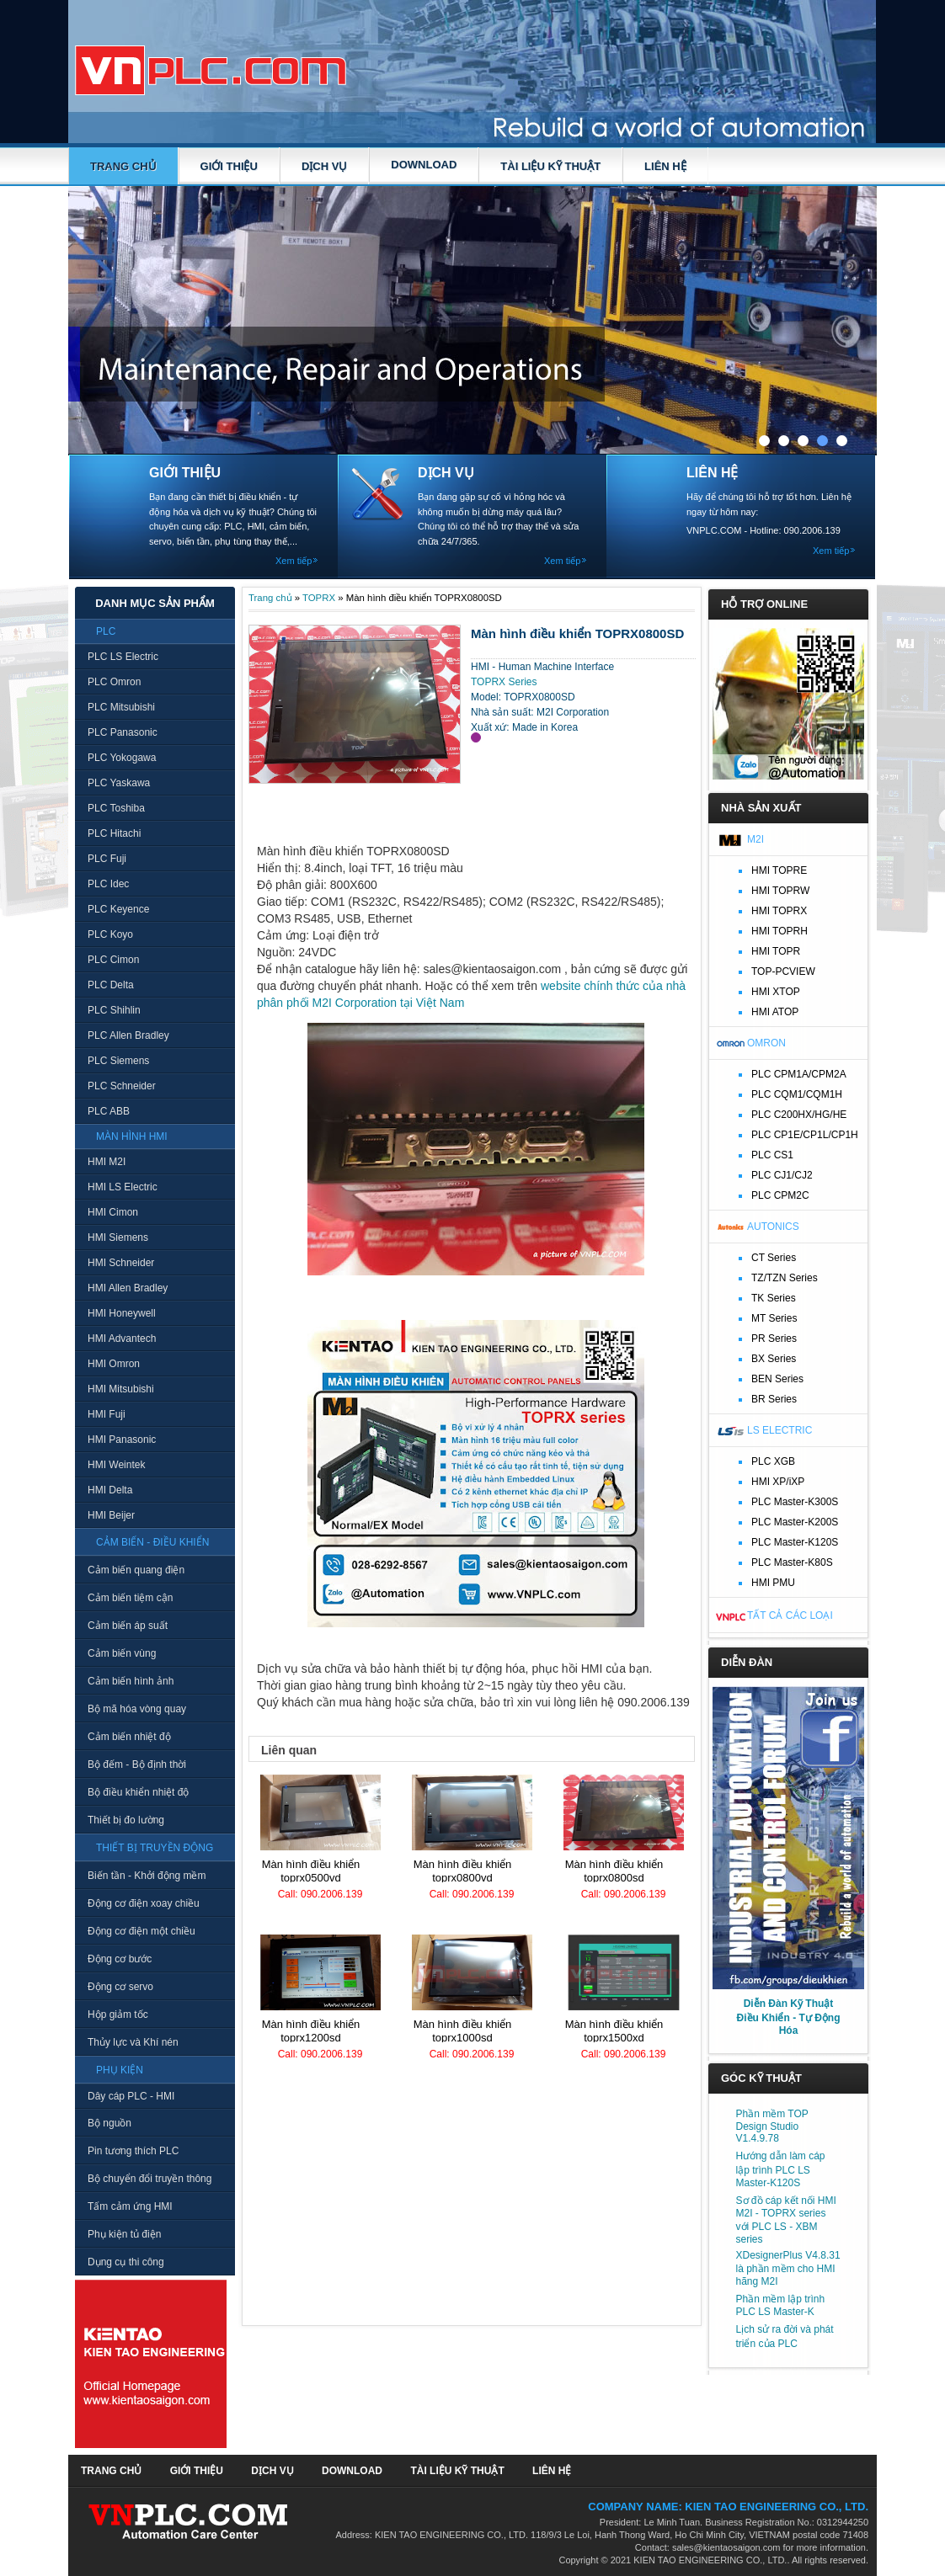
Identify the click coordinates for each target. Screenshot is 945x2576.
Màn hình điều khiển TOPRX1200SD (311, 2031)
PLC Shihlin (114, 1010)
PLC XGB (773, 1461)
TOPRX (318, 598)
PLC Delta (111, 985)
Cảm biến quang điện (136, 1570)
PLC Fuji (107, 859)
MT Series (774, 1318)
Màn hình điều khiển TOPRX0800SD (614, 1871)
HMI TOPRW (780, 891)
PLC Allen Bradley (128, 1035)
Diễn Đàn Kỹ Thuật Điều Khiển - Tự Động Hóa (789, 2017)
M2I (755, 839)
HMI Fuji (106, 1414)
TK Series (773, 1298)
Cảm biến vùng (122, 1653)
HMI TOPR (775, 951)
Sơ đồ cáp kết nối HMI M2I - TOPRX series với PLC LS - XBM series (786, 2220)
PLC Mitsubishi (121, 707)
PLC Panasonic (123, 732)
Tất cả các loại (790, 1615)
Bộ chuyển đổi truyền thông (149, 2179)
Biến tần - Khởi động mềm (147, 1875)
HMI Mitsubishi (121, 1389)
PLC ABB (109, 1111)
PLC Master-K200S (794, 1522)
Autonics (773, 1226)
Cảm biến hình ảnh (131, 1681)
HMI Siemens (118, 1237)
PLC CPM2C (780, 1195)
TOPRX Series (504, 682)
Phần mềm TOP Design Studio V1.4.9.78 (772, 2126)
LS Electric (779, 1430)
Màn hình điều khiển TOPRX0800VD (463, 1871)
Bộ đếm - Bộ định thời (137, 1764)
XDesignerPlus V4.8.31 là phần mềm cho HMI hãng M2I (788, 2268)
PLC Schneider (122, 1086)
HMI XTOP (775, 992)
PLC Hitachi (114, 833)
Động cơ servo (120, 1987)
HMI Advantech (122, 1338)
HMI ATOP (774, 1012)
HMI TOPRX (779, 911)
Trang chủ (123, 166)
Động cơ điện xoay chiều (144, 1903)
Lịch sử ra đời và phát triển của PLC (785, 2336)
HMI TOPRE (779, 870)
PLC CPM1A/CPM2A (798, 1074)
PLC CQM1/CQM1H (796, 1094)
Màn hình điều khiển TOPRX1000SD (463, 2031)
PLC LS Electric (123, 657)
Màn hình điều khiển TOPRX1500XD (614, 2031)
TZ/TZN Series (784, 1278)
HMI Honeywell (122, 1313)
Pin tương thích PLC (133, 2151)
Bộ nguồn (109, 2123)
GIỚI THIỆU (229, 166)
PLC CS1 (772, 1155)
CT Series (773, 1258)
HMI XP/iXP (777, 1482)
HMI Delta (110, 1490)
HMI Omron (114, 1364)
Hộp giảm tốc (118, 2014)
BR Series (774, 1399)
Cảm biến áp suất (128, 1625)
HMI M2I (106, 1162)
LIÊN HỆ (665, 166)
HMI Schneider (121, 1263)
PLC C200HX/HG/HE (798, 1114)
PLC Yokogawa (122, 758)
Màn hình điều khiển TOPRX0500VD (311, 1871)
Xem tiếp (293, 561)
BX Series (773, 1359)
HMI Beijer (111, 1515)
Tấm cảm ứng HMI (130, 2206)
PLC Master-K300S (794, 1502)
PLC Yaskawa (119, 783)
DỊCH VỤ (324, 166)
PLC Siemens (118, 1061)
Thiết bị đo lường (126, 1820)
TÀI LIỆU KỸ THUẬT (550, 166)
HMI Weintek (116, 1465)
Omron (766, 1043)
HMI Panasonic (122, 1439)
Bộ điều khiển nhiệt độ (138, 1792)
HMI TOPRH (779, 931)
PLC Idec (108, 884)
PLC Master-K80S (792, 1562)
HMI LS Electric (123, 1187)
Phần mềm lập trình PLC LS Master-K (780, 2305)
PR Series (774, 1338)
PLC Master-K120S (794, 1542)
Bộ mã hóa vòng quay (137, 1709)
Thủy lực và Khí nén (133, 2042)
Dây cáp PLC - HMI (131, 2096)
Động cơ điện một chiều (141, 1931)
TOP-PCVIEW (783, 971)
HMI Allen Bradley (128, 1288)
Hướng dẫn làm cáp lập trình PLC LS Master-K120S (780, 2169)
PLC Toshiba (116, 808)
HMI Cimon (113, 1212)
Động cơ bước (120, 1959)
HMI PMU (773, 1583)
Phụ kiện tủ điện (124, 2234)
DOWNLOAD (423, 164)
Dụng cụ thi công (126, 2262)
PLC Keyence (118, 909)
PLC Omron (114, 682)
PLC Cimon (113, 960)
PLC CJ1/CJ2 (782, 1175)
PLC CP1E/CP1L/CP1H (804, 1135)
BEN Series (777, 1379)
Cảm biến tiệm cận (130, 1598)
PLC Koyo (110, 934)
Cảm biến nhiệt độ (129, 1737)
